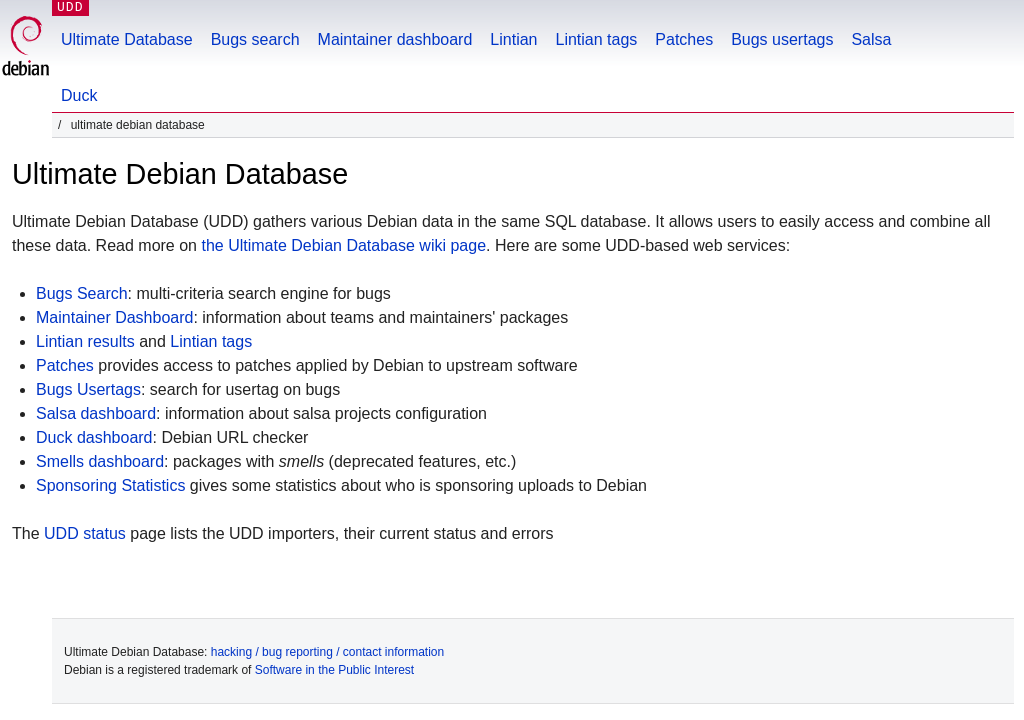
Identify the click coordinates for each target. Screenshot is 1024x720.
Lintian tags (596, 39)
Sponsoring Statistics (110, 485)
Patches (684, 39)
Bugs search (255, 39)
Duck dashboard (94, 437)
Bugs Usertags (88, 389)
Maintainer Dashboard (114, 317)
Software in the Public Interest (334, 670)
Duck (79, 95)
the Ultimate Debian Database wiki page (343, 245)
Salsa (871, 39)
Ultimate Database (127, 39)
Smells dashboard (100, 461)
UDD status (85, 533)
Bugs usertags (782, 39)
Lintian (513, 39)
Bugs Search (82, 293)
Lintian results (85, 341)
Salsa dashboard (96, 413)
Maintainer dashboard (395, 39)
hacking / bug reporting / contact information (327, 652)
